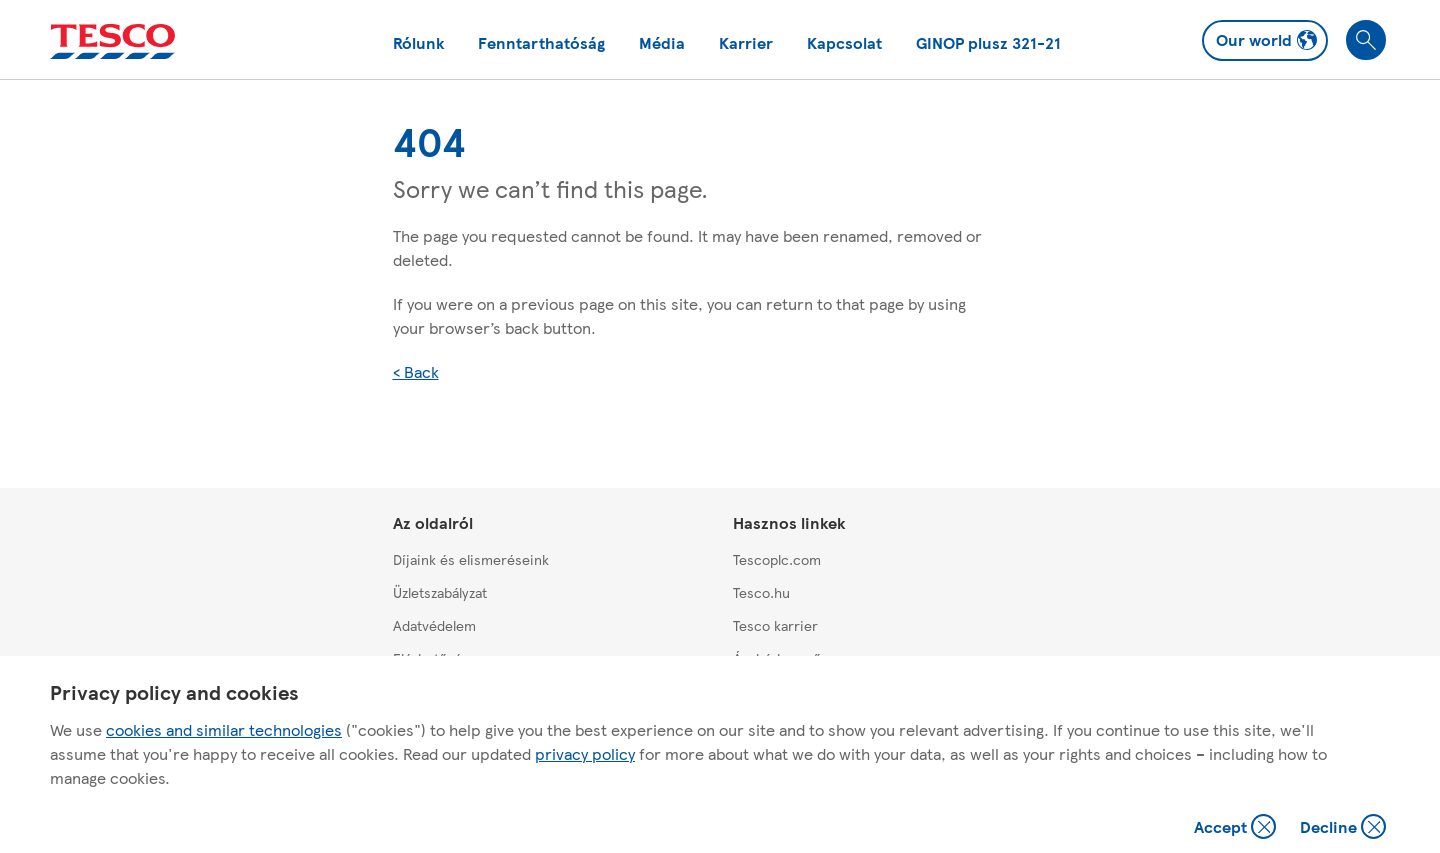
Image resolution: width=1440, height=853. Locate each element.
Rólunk (418, 42)
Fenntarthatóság (541, 42)
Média (662, 42)
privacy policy (585, 753)
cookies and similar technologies (224, 729)
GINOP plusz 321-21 (988, 42)
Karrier (746, 42)
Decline (1344, 828)
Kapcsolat (844, 42)
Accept (1237, 828)
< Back (416, 371)
